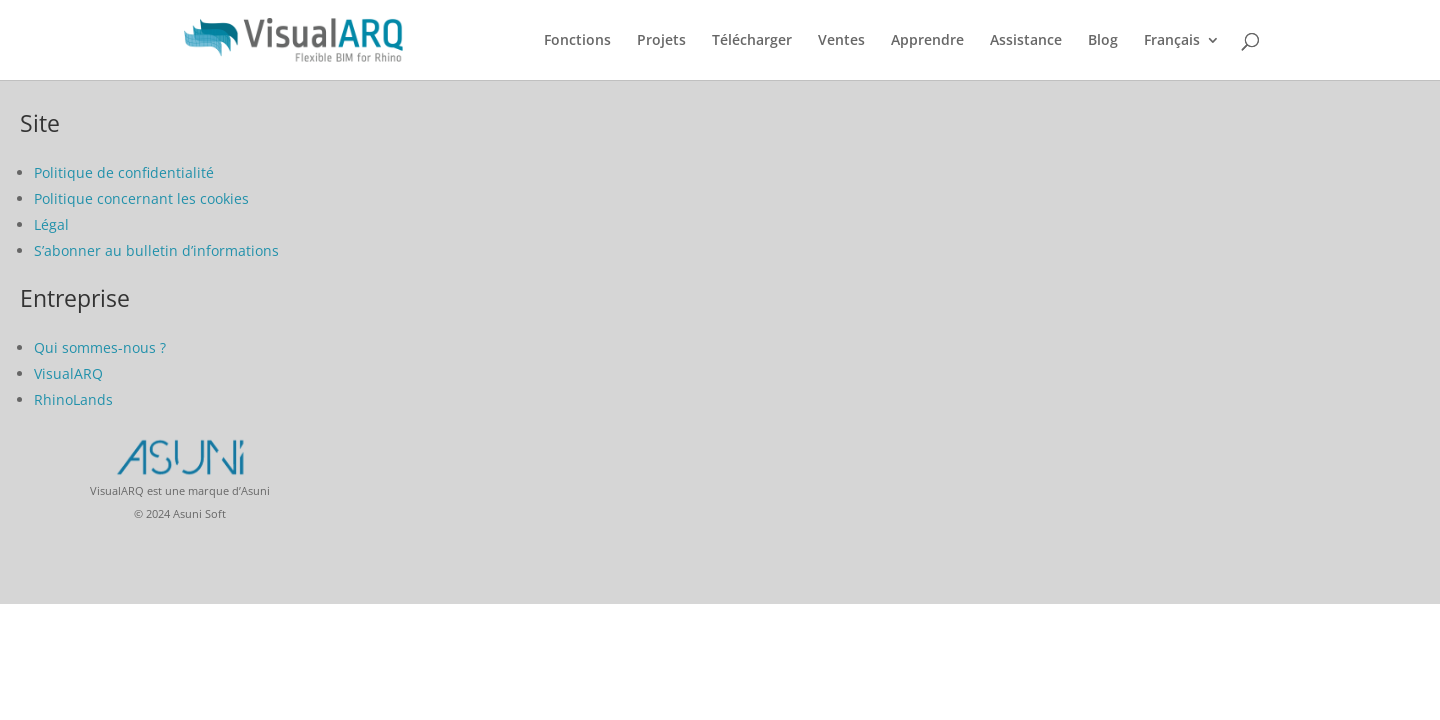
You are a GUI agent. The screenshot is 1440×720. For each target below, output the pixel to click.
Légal (51, 224)
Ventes (841, 41)
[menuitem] (1182, 56)
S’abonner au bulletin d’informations (156, 250)
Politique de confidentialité (124, 172)
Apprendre (927, 41)
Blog (1103, 41)
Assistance (1026, 41)
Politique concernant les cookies (141, 198)
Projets (661, 41)
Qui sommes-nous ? (100, 347)
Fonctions (577, 41)
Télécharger (752, 41)
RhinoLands (73, 399)
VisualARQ (68, 373)
